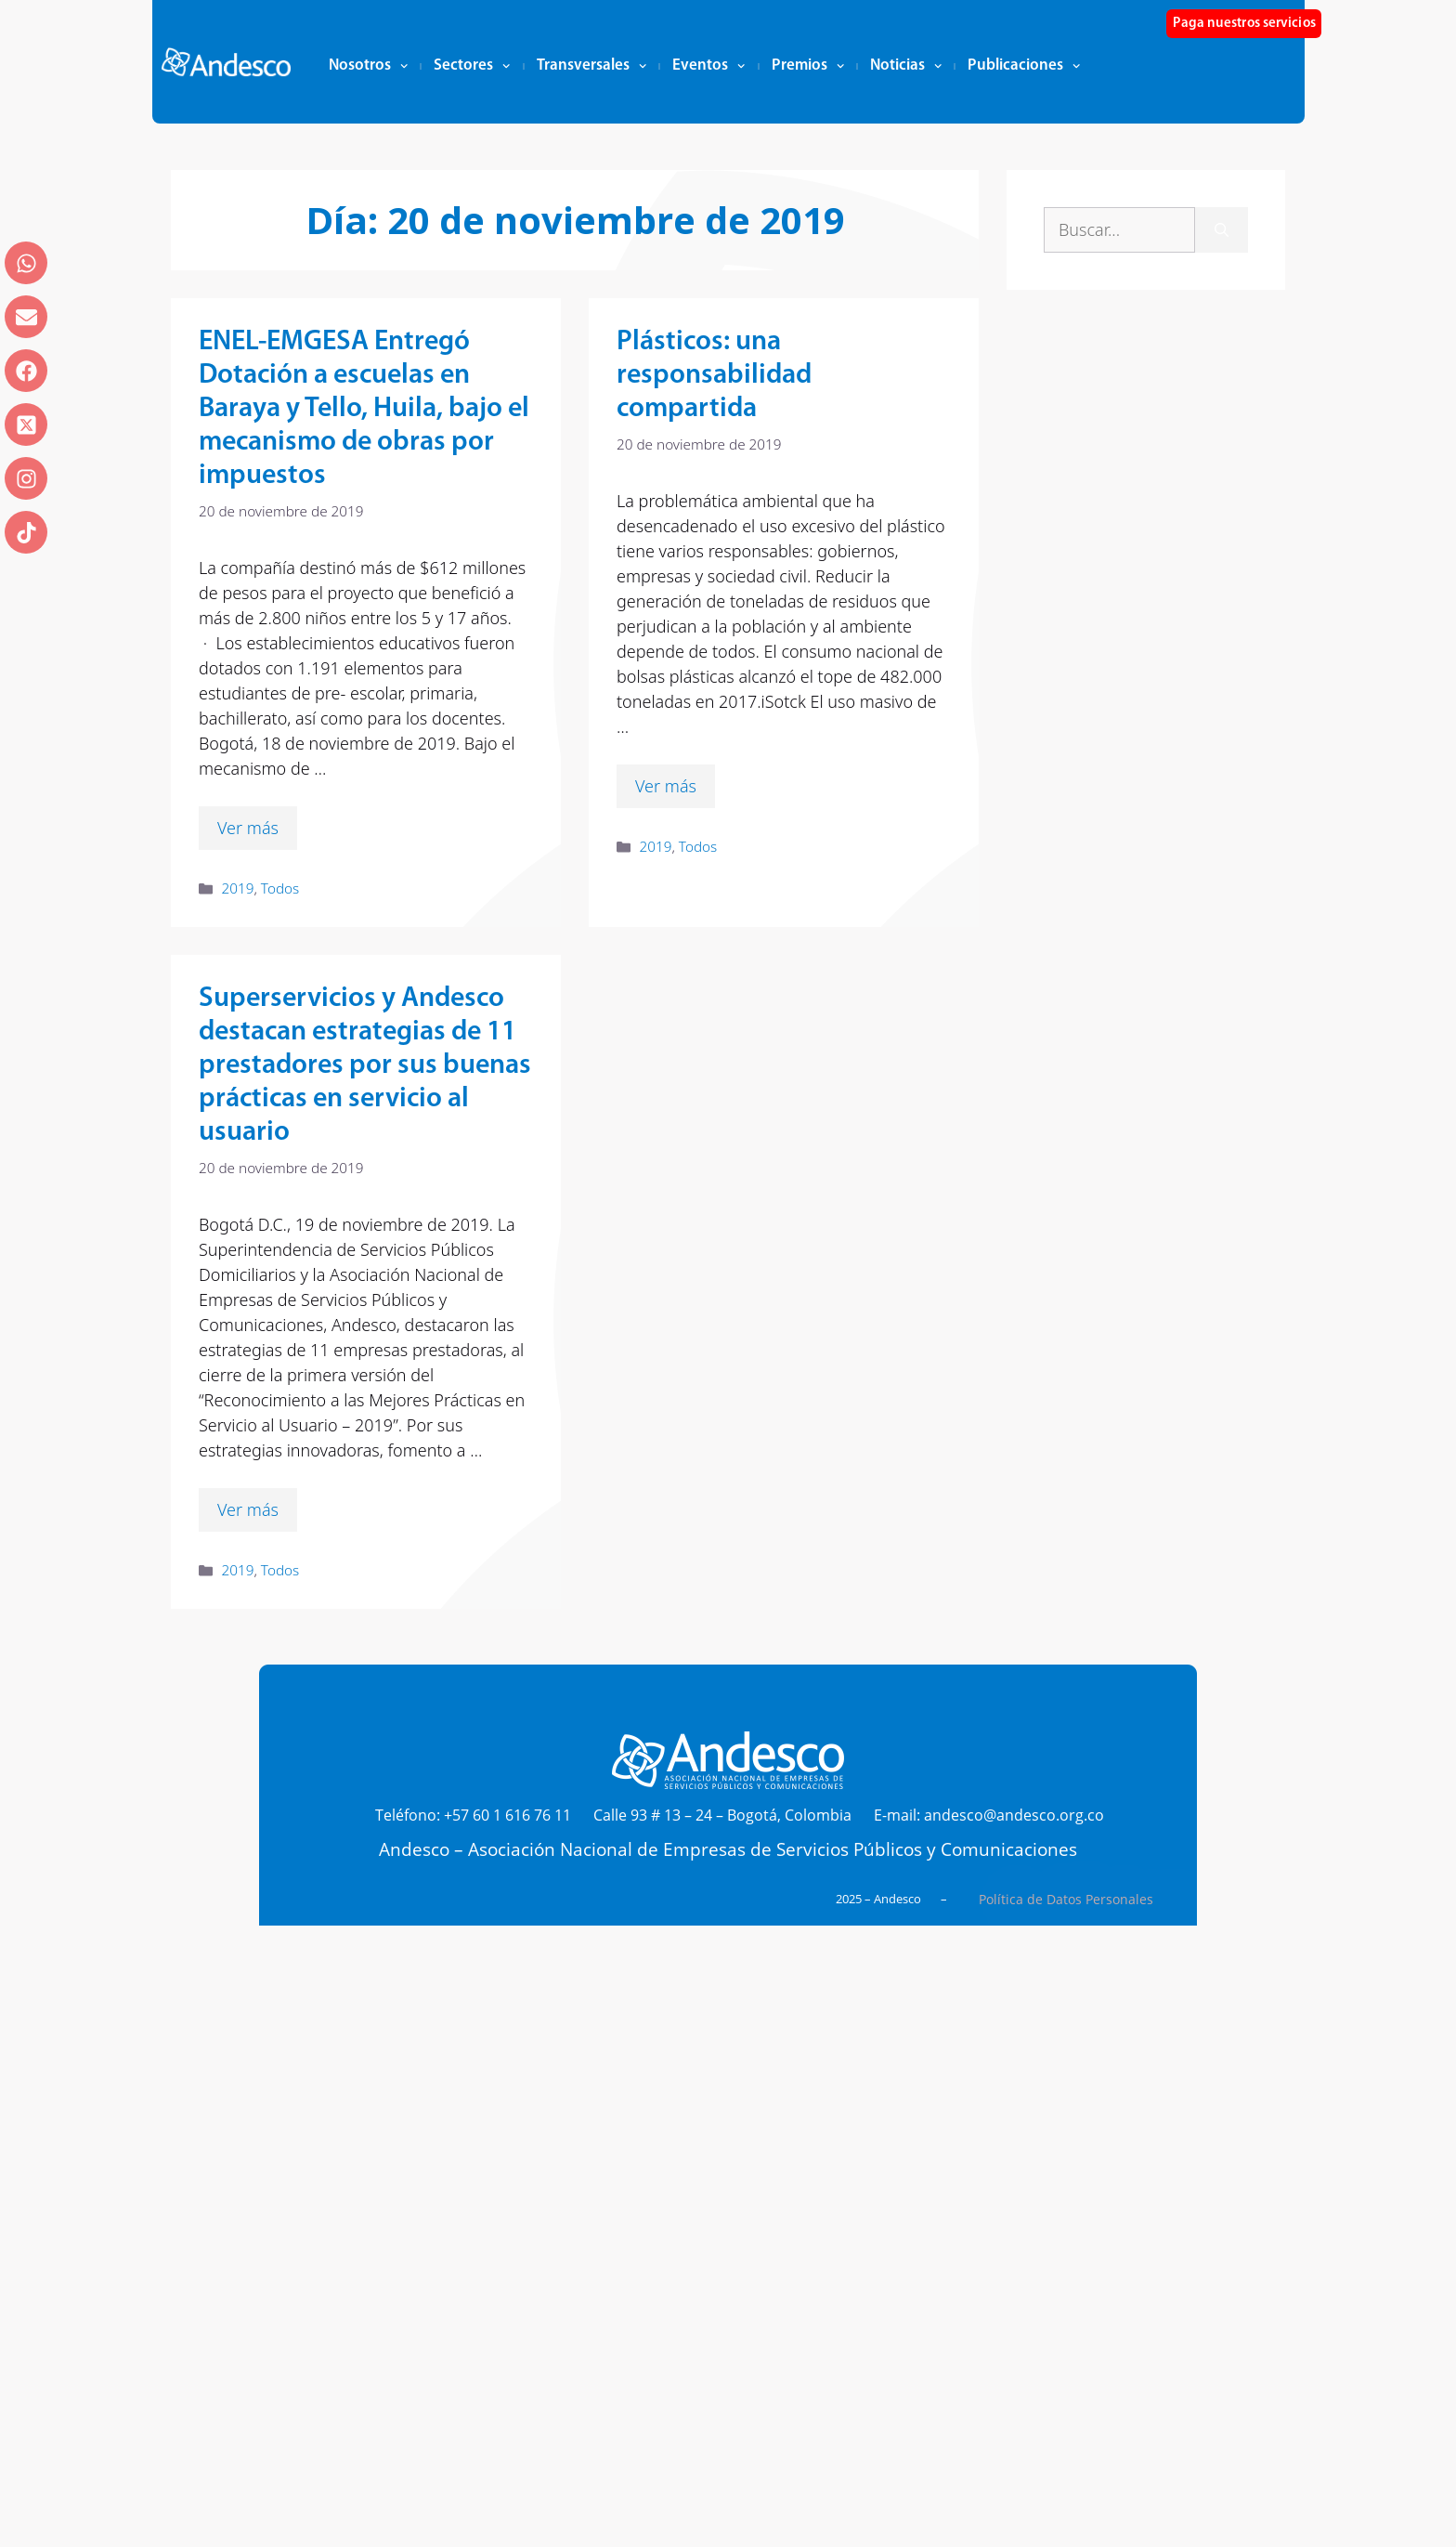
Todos (280, 888)
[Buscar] (1221, 230)
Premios (808, 66)
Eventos (708, 66)
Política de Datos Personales (1066, 1899)
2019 (237, 888)
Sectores (472, 66)
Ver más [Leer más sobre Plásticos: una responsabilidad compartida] (665, 786)
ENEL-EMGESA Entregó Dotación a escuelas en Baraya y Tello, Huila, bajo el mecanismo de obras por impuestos (364, 409)
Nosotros (368, 66)
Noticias (906, 66)
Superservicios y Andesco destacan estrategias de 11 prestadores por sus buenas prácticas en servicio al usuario (365, 1066)
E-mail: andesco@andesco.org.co (989, 1815)
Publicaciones (1024, 66)
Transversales (591, 66)
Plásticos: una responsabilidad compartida (714, 376)
